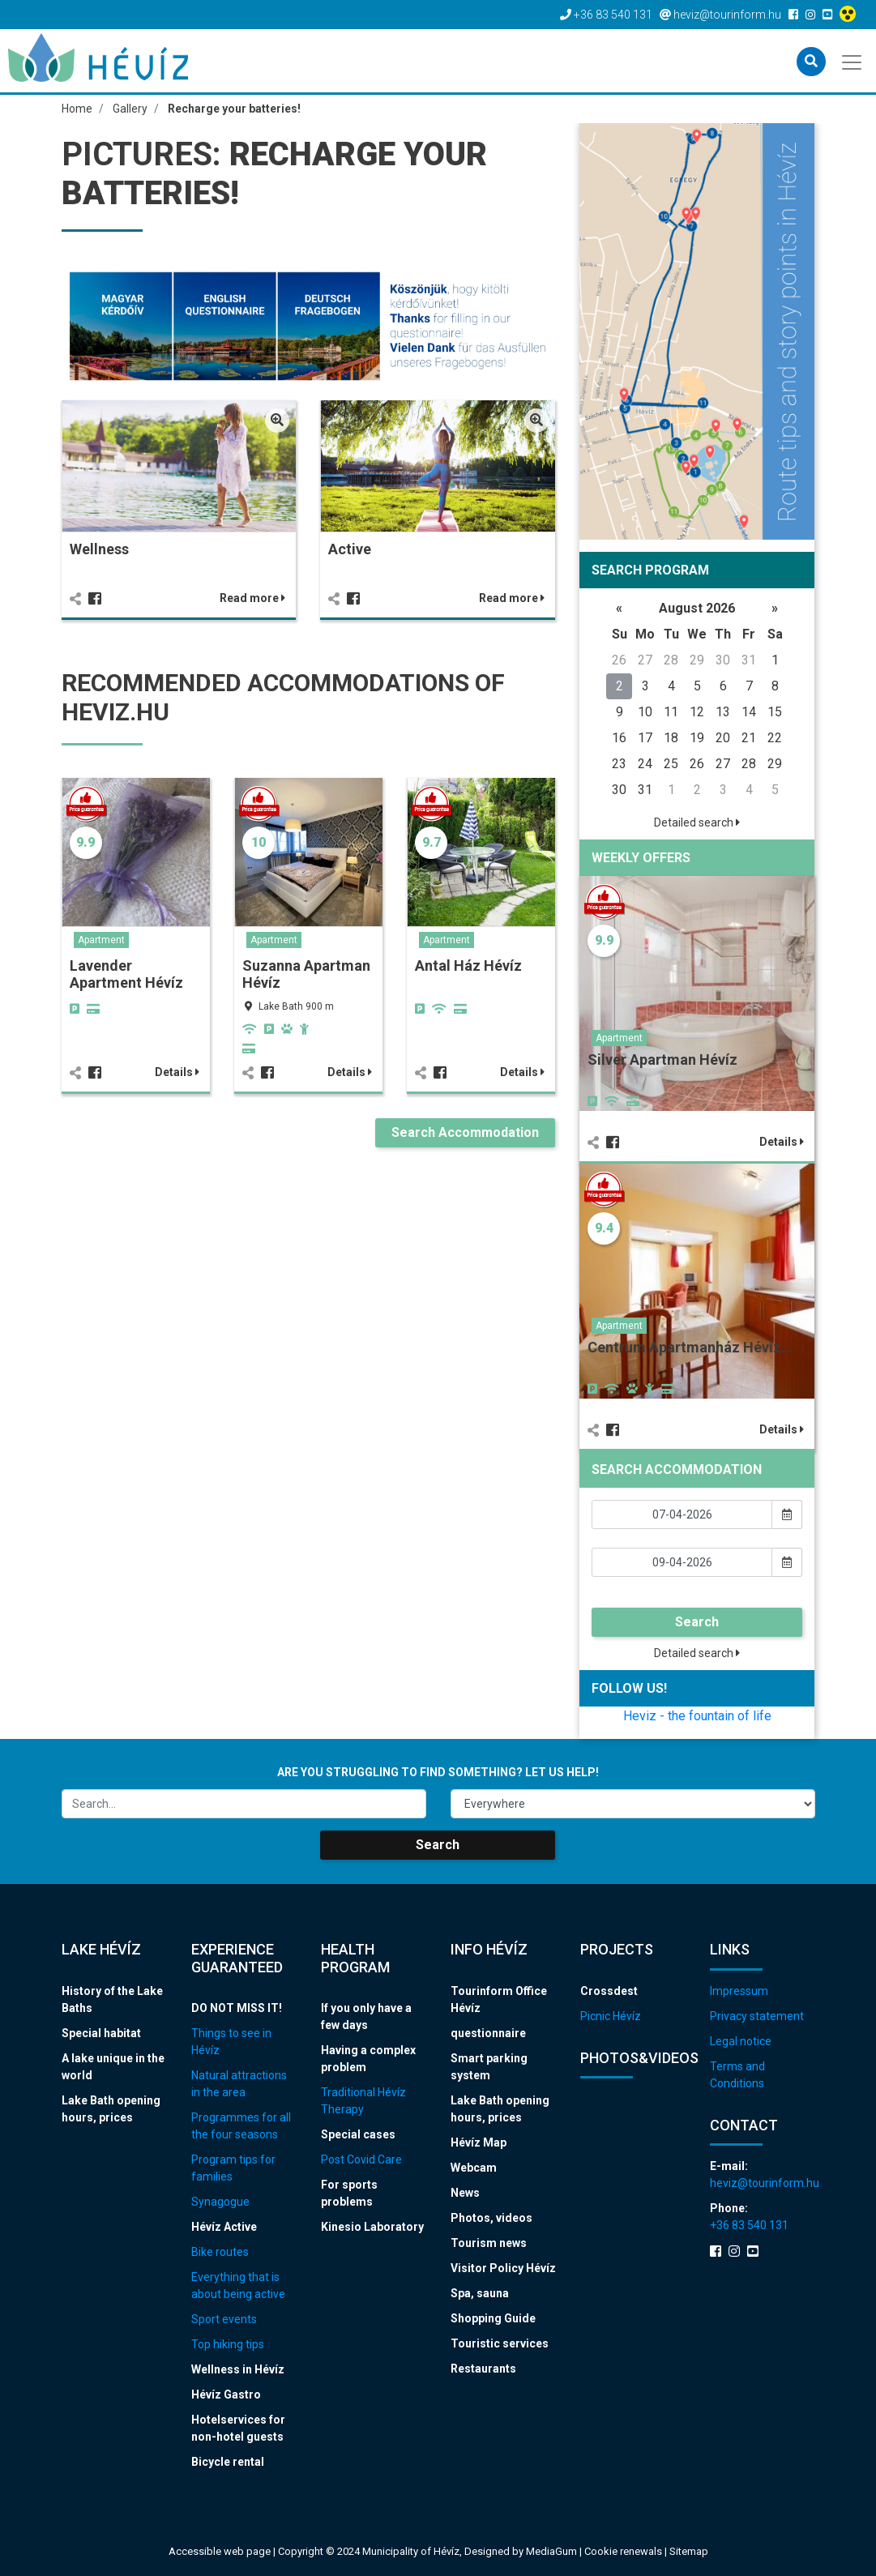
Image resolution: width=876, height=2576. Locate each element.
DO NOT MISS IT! (236, 2007)
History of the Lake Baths (112, 1999)
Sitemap (688, 2551)
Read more (252, 598)
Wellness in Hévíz (237, 2369)
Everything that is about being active (238, 2285)
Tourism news (489, 2242)
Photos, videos (491, 2217)
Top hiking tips (227, 2344)
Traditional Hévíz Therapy (363, 2101)
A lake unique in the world (113, 2067)
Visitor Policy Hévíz (503, 2268)
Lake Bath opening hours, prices (111, 2109)
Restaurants (483, 2368)
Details (177, 1072)
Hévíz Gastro (226, 2394)
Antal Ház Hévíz (468, 965)
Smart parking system (489, 2067)
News (465, 2192)
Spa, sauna (480, 2293)
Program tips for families (233, 2168)
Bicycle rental (227, 2461)
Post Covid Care (361, 2159)
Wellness (99, 548)
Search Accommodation (465, 1132)
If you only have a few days (366, 2016)
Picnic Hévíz (610, 2016)
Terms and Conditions (737, 2075)
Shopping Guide (493, 2318)
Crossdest (609, 1990)
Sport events (224, 2319)
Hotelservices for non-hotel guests (238, 2428)
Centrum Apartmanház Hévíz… (690, 1347)
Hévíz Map (478, 2142)
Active (349, 548)
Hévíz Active (224, 2226)
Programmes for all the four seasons (241, 2126)
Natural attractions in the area (239, 2084)
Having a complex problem (368, 2059)
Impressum (739, 1990)
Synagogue (220, 2201)
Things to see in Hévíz (231, 2042)
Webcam (474, 2167)
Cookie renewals (624, 2551)
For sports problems (349, 2193)
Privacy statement (757, 2016)
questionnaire (488, 2033)
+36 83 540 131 (749, 2225)
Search (697, 1622)
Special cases (358, 2134)
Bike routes (220, 2251)
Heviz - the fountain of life (697, 1716)
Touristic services (500, 2343)
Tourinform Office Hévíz (499, 1999)
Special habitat (101, 2033)
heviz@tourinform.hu (762, 2183)
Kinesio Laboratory (372, 2226)
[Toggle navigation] (853, 60)
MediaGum (551, 2551)
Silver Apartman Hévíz (662, 1059)
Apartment (101, 940)
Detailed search (697, 822)
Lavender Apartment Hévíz (126, 974)
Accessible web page (220, 2551)
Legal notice (740, 2041)
